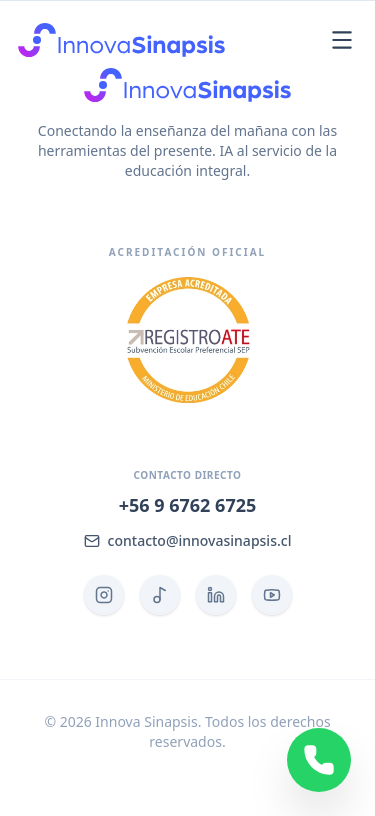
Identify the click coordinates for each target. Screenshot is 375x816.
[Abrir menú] (342, 40)
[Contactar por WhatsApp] (319, 760)
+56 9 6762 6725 (188, 505)
